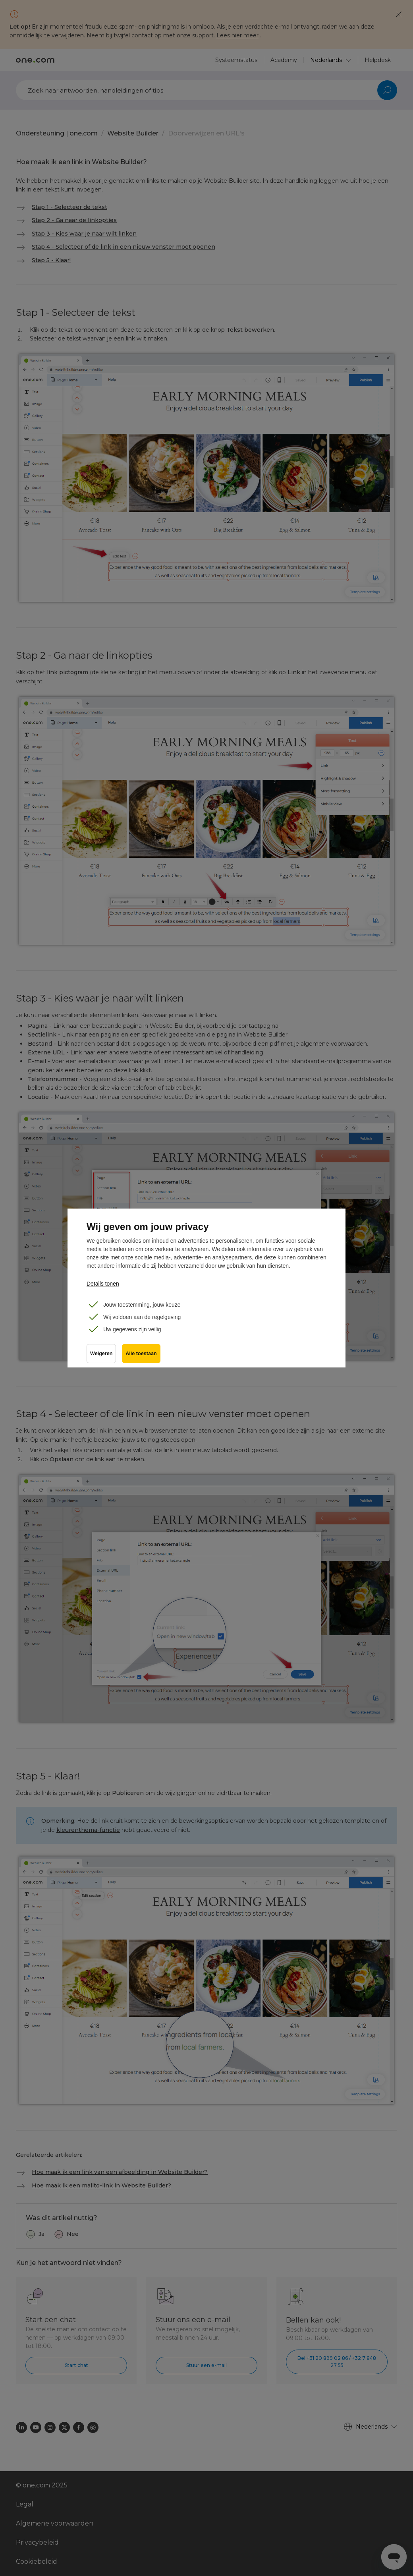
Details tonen (103, 1283)
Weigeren (101, 1354)
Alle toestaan (141, 1354)
